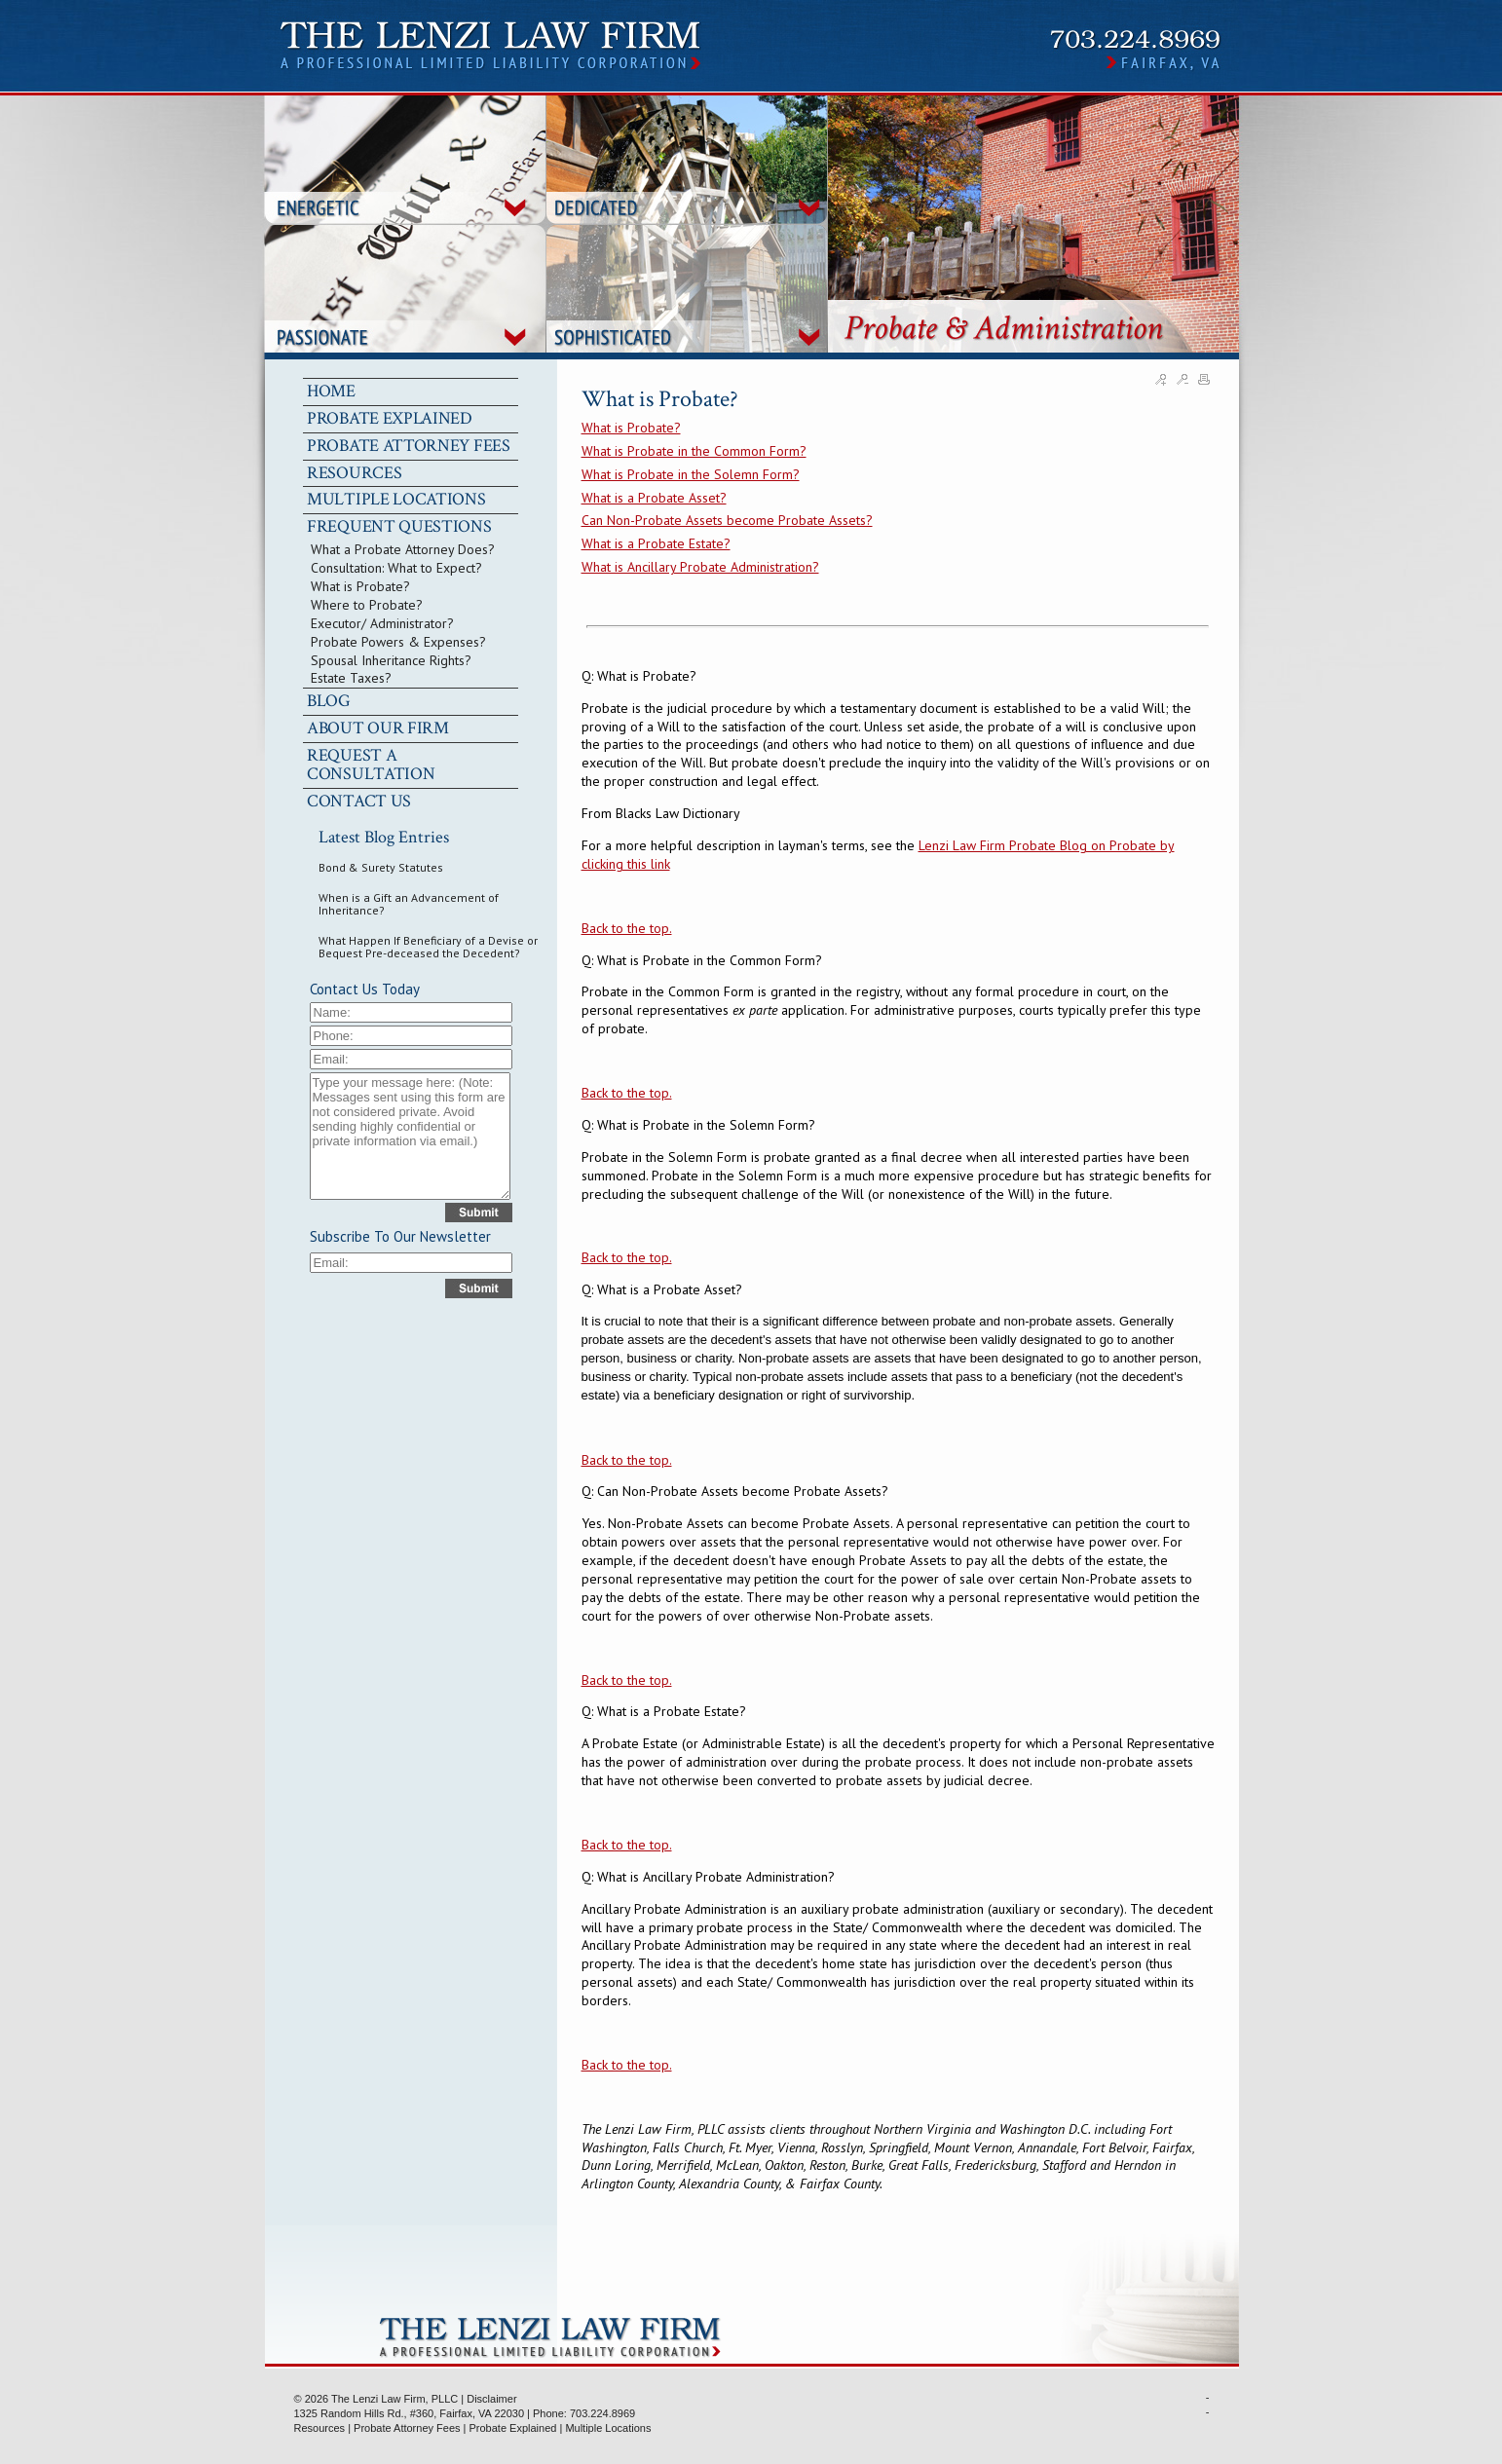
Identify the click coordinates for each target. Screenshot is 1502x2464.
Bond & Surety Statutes (381, 867)
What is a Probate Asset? (654, 497)
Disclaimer (491, 2399)
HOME (331, 391)
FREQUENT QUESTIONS (399, 526)
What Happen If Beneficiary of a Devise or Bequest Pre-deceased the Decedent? (428, 946)
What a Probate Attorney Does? (403, 549)
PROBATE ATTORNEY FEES (408, 445)
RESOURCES (354, 473)
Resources (320, 2428)
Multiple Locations (608, 2428)
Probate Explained (513, 2428)
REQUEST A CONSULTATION (370, 764)
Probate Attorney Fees (407, 2428)
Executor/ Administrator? (382, 623)
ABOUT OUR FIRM (378, 728)
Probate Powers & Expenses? (398, 642)
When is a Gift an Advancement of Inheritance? (409, 903)
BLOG (329, 701)
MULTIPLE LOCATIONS (396, 499)
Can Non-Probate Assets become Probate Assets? (727, 520)
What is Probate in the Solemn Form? (691, 474)
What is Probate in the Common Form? (694, 451)
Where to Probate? (367, 605)
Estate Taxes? (351, 678)
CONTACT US (359, 801)
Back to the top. (627, 928)
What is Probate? (360, 586)
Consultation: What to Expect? (396, 568)
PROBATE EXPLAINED (389, 418)
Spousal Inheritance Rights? (391, 660)
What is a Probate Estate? (656, 543)
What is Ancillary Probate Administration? (700, 567)
